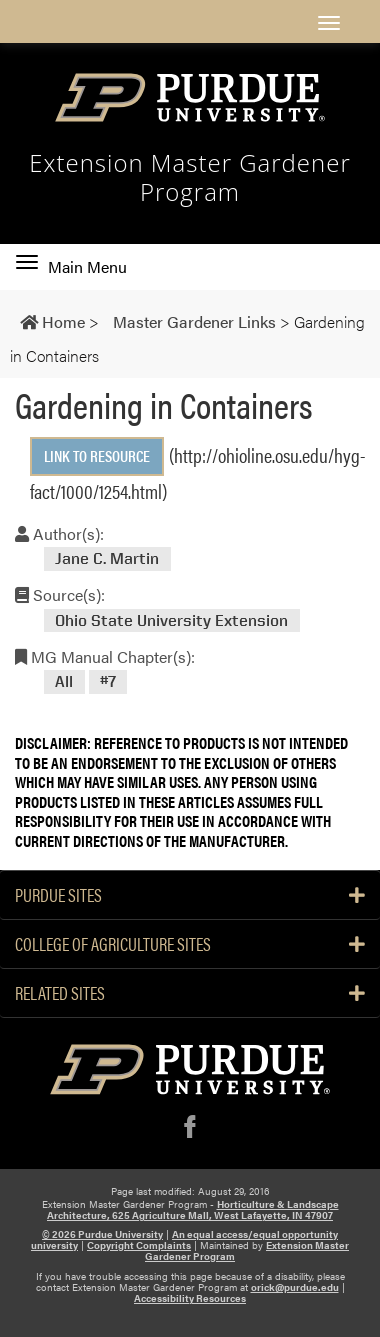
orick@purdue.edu (295, 1287)
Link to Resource (97, 455)
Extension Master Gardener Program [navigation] (189, 177)
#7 (108, 682)
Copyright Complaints (139, 1245)
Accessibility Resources (190, 1298)
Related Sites (190, 993)
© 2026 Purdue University (102, 1234)
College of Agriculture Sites (190, 944)
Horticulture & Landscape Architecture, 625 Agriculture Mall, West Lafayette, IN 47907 (193, 1209)
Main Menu (71, 267)
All (64, 682)
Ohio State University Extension (171, 620)
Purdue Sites (190, 895)
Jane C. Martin (107, 559)
